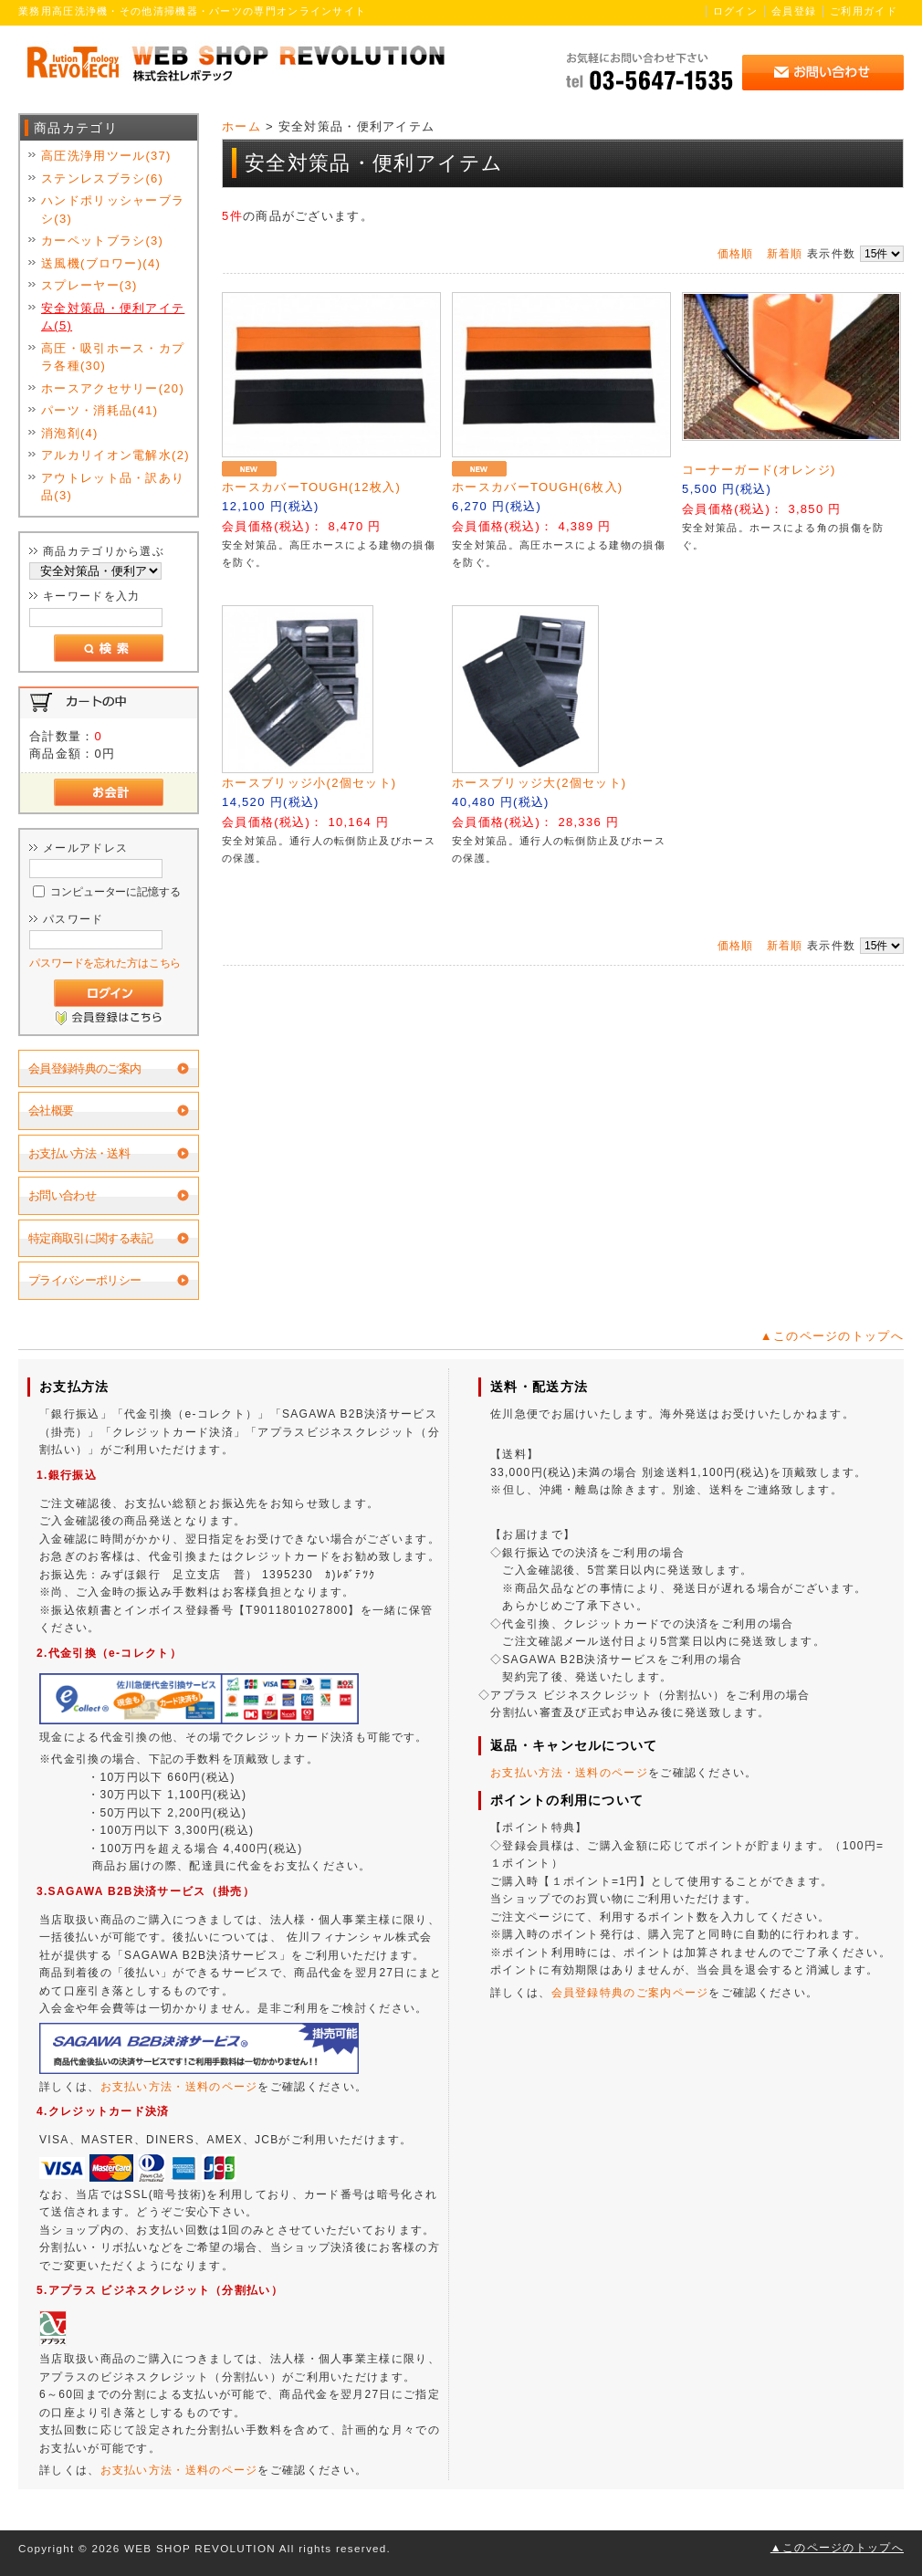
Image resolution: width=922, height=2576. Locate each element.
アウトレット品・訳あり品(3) (112, 487)
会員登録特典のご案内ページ (630, 1992)
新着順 (785, 253)
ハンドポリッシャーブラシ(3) (112, 209)
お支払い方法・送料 (79, 1153)
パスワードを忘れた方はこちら (105, 963)
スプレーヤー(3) (89, 285)
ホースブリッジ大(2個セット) (539, 783)
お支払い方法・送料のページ (179, 2086)
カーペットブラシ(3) (102, 240)
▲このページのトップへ (832, 1336)
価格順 (736, 253)
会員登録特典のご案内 (84, 1068)
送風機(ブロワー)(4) (101, 263)
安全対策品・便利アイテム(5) (112, 317)
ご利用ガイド (863, 10)
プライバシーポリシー (84, 1280)
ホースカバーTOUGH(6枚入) (537, 487)
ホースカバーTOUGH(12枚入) (311, 487)
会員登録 (793, 10)
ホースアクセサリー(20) (112, 388)
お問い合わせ (62, 1195)
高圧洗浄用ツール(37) (106, 155)
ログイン (735, 10)
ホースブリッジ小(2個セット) (309, 783)
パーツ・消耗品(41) (99, 410)
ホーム (241, 126)
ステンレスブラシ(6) (102, 178)
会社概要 (50, 1110)
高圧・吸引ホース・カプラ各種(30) (112, 357)
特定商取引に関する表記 (90, 1238)
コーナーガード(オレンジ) (759, 469)
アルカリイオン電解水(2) (115, 455)
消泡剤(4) (70, 433)
